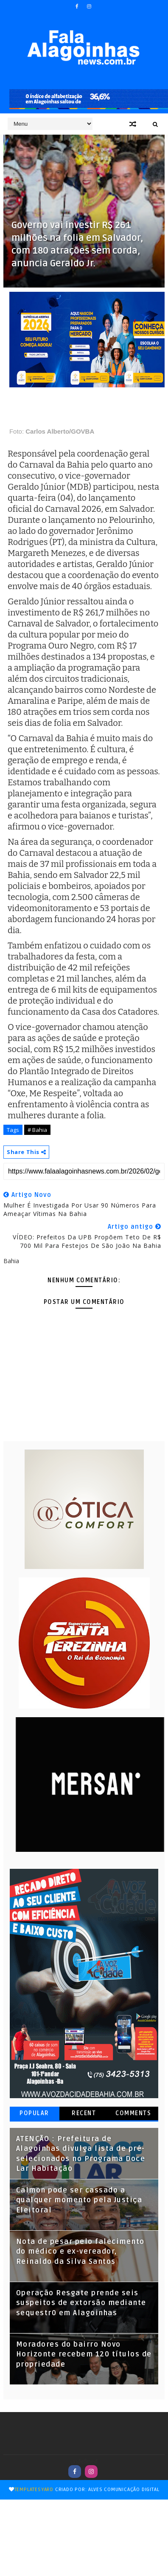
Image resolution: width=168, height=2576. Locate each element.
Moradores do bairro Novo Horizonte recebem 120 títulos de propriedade (84, 2354)
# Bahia (37, 1130)
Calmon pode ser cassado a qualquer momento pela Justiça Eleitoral (79, 2200)
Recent (84, 2113)
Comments (133, 2113)
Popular (34, 2113)
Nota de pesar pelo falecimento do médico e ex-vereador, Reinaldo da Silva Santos (80, 2251)
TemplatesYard (33, 2489)
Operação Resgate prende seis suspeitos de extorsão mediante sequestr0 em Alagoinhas (81, 2303)
